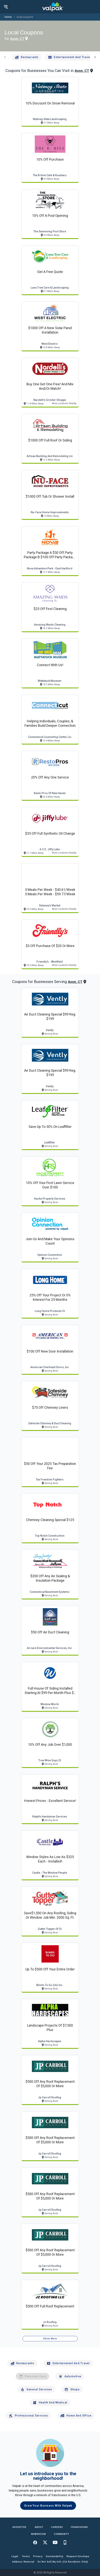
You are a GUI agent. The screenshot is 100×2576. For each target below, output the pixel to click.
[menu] (5, 6)
